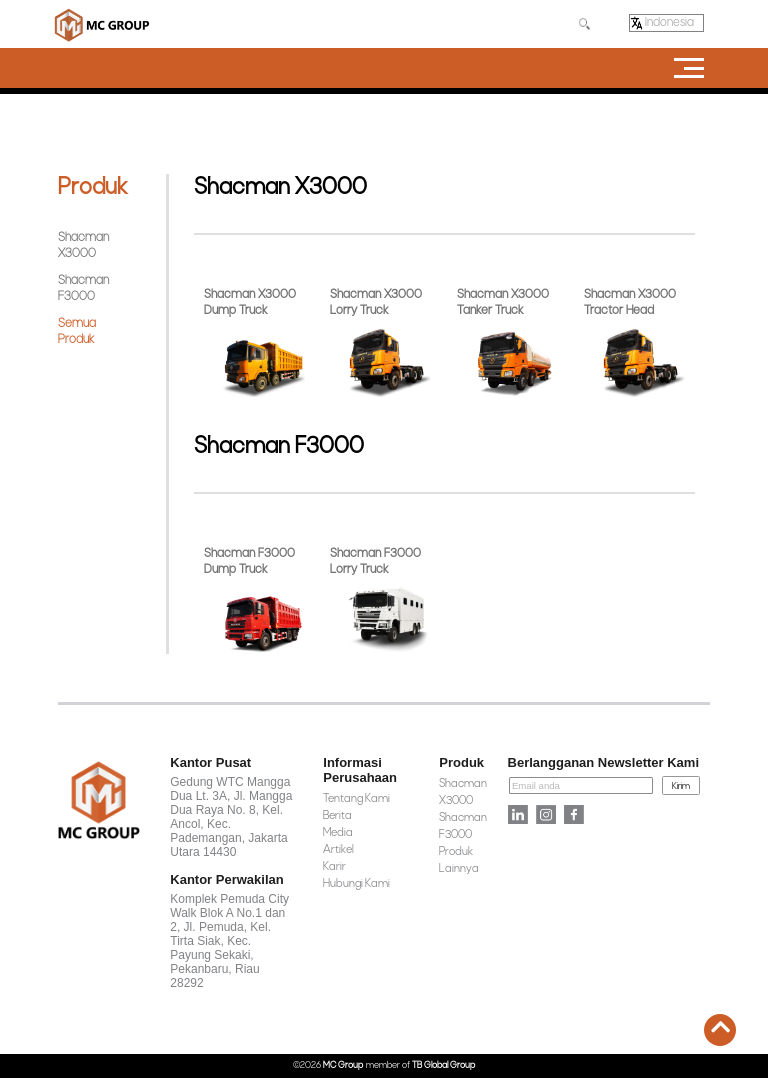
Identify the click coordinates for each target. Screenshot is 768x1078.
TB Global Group (443, 1065)
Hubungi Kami (356, 884)
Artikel (338, 850)
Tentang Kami (356, 799)
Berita (337, 816)
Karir (334, 867)
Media (338, 833)
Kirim (681, 786)
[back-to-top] (720, 1030)
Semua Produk (77, 332)
